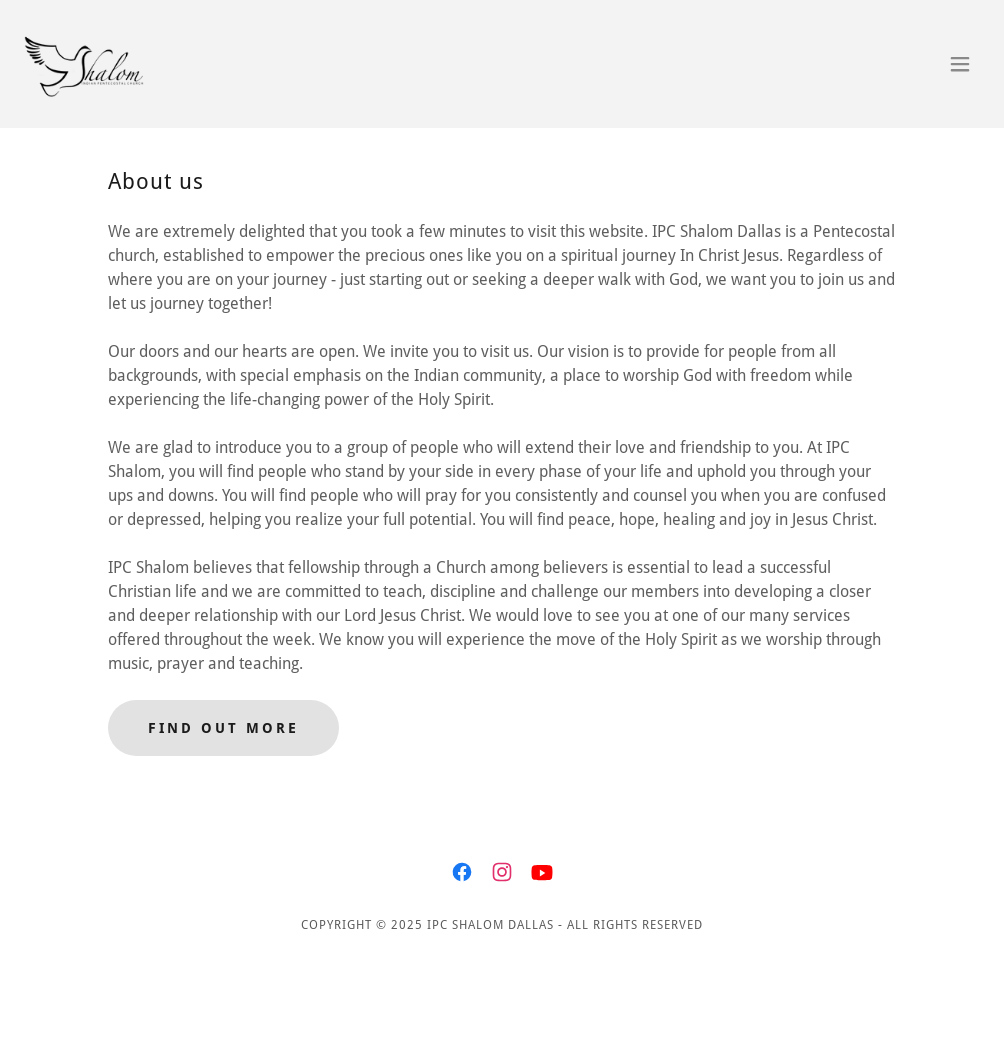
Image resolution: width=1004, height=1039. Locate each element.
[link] (95, 64)
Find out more (223, 728)
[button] (960, 64)
